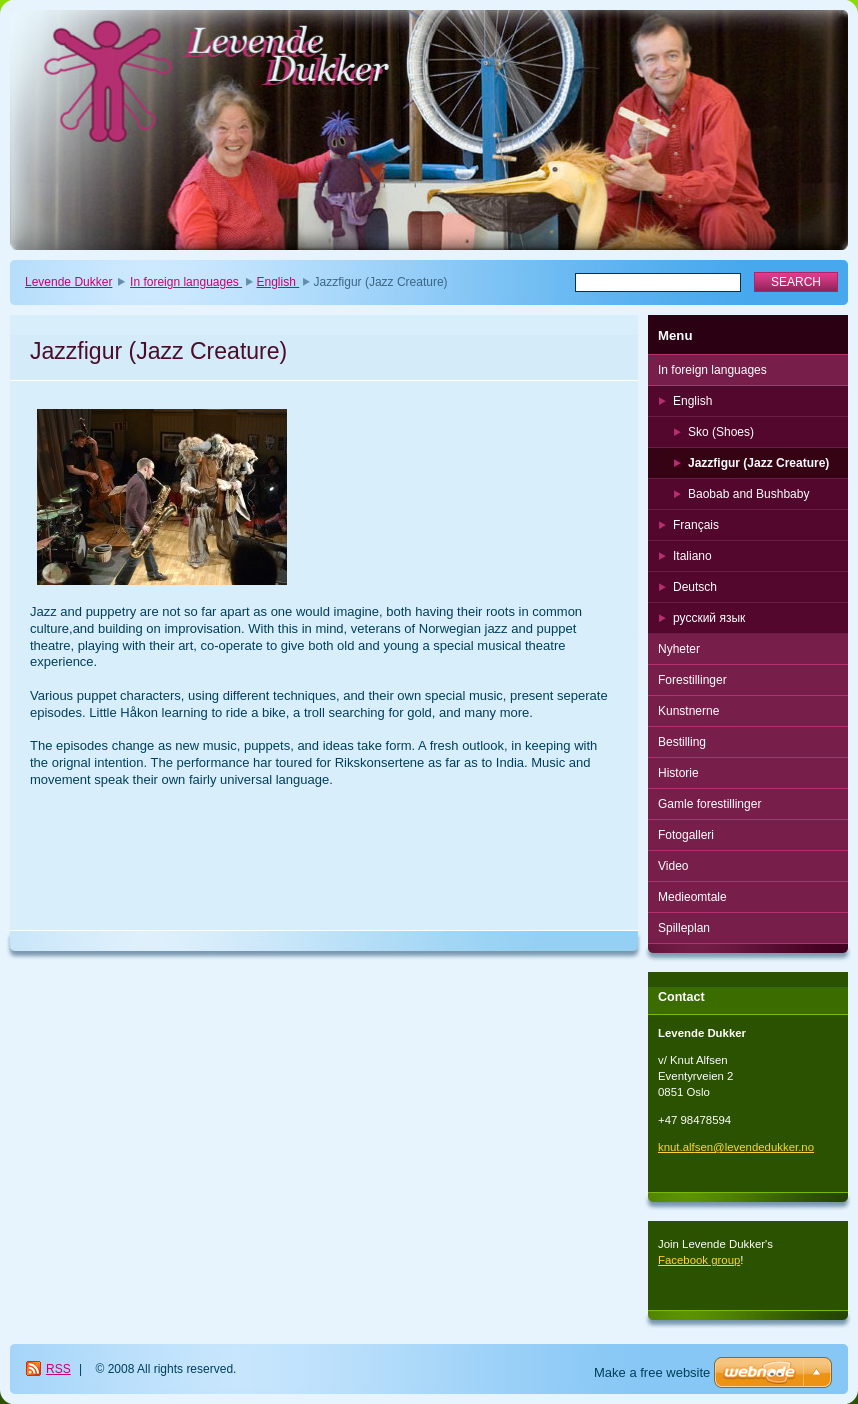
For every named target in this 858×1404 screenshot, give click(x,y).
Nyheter (679, 649)
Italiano (692, 556)
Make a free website (652, 1372)
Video (673, 866)
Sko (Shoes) (721, 432)
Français (696, 525)
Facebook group (699, 1260)
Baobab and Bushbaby (748, 494)
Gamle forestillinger (709, 804)
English (278, 282)
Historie (678, 773)
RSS (58, 1369)
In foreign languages (186, 282)
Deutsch (695, 587)
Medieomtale (692, 897)
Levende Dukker (68, 282)
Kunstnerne (688, 711)
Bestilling (682, 742)
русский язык (709, 618)
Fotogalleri (686, 835)
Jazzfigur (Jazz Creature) (758, 463)
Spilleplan (684, 928)
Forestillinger (692, 680)
